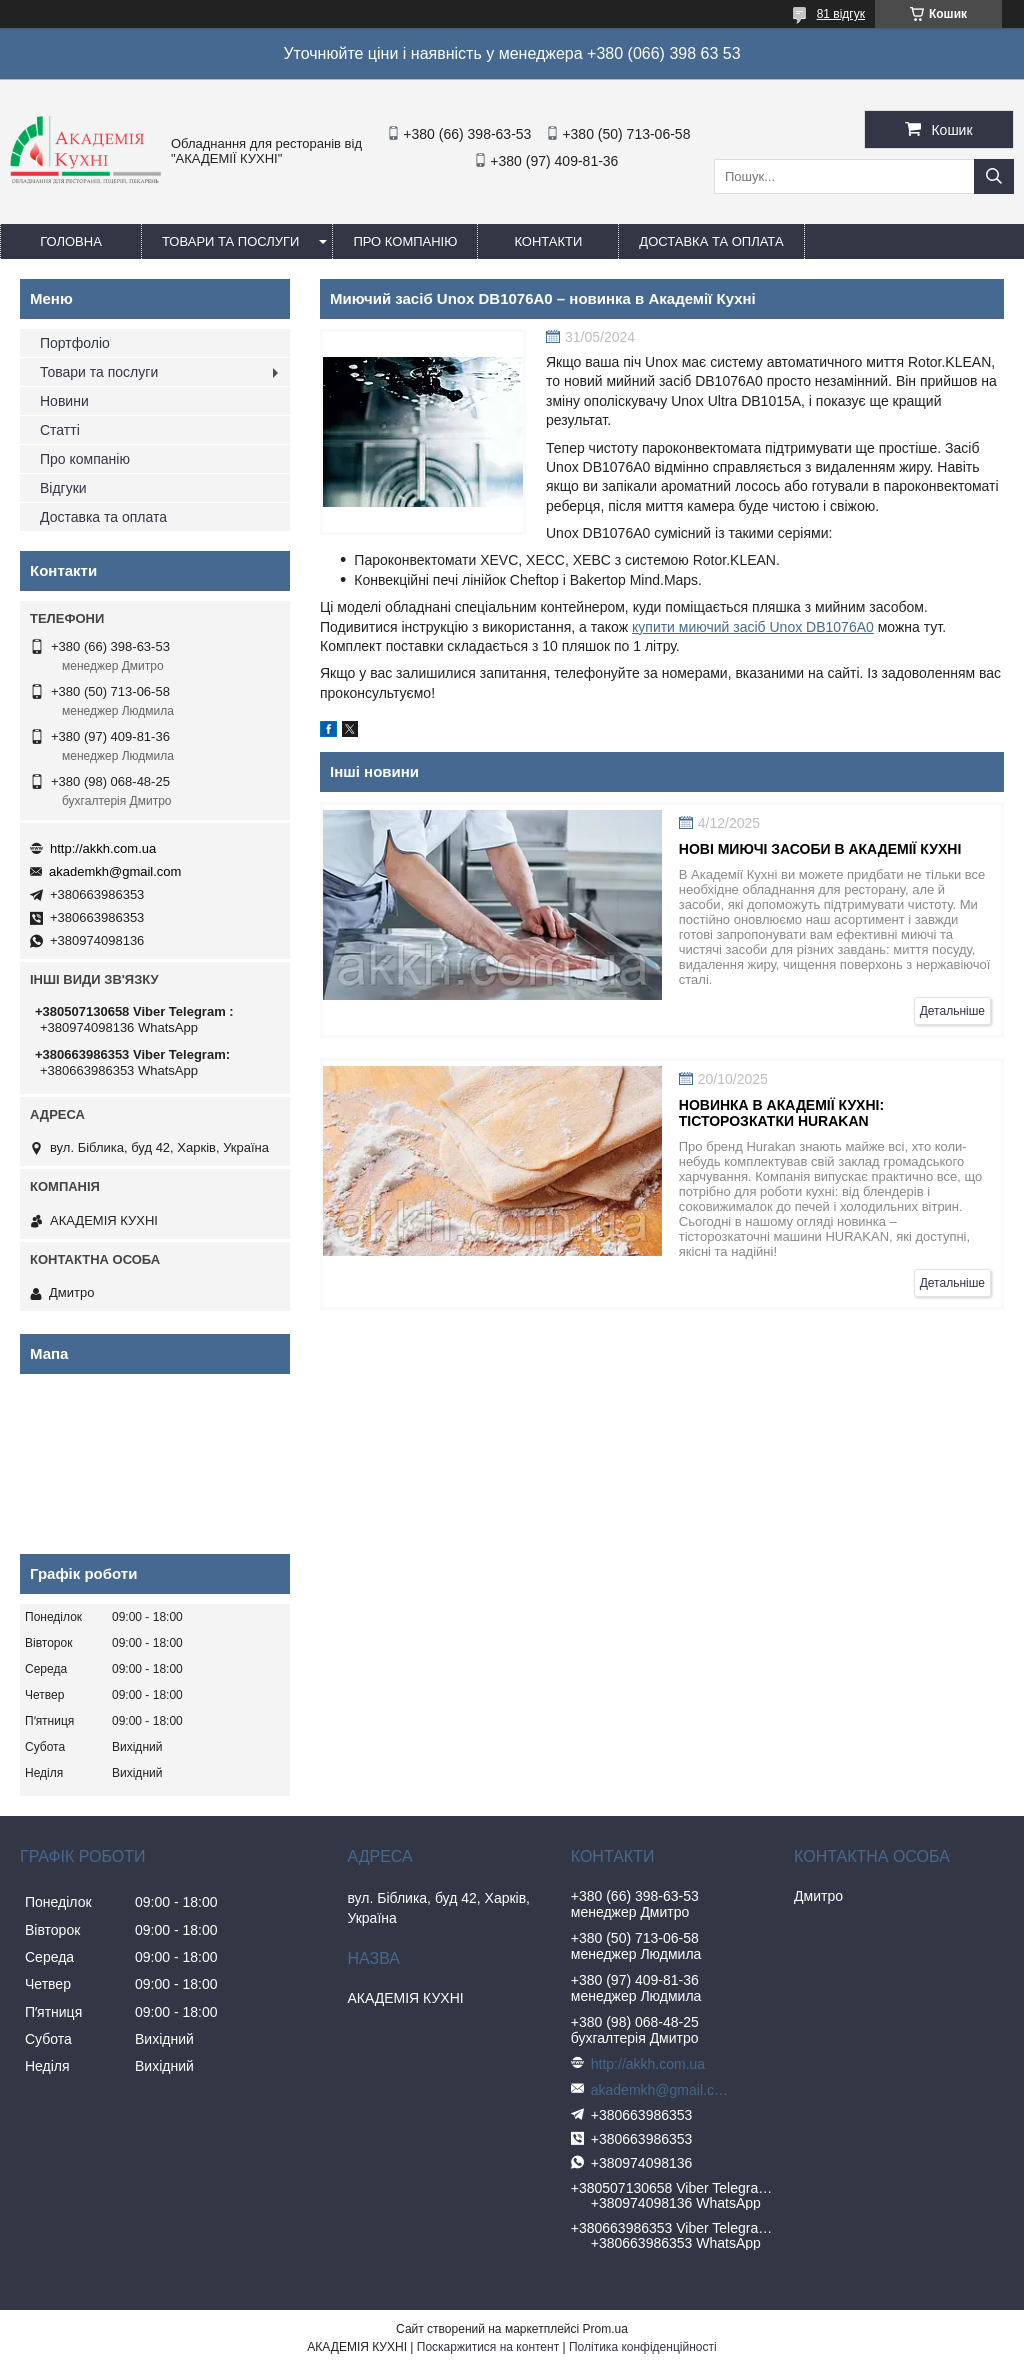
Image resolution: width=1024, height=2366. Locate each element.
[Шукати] (994, 176)
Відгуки (63, 488)
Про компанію (405, 241)
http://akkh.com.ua (103, 848)
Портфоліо (75, 343)
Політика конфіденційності (643, 2347)
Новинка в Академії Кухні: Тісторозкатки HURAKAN (781, 1113)
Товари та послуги (230, 241)
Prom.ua (605, 2329)
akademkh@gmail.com (115, 871)
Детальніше (952, 1011)
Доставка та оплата (711, 241)
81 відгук (841, 14)
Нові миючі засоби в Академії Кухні (820, 849)
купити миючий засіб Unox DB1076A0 (753, 627)
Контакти (548, 241)
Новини (64, 401)
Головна (71, 241)
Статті (60, 430)
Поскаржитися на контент (488, 2347)
